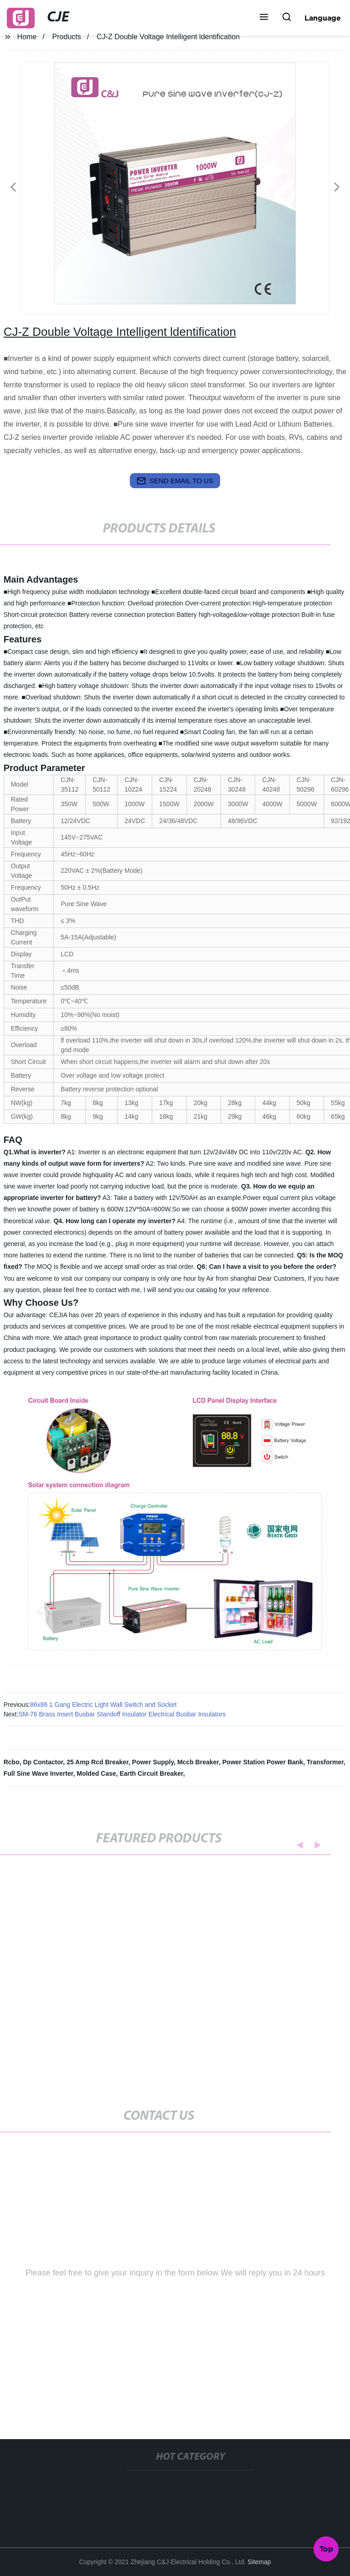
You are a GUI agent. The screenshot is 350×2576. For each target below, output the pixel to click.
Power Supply (153, 1762)
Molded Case (96, 1773)
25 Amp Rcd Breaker (98, 1762)
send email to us (175, 480)
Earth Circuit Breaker (151, 1773)
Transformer (325, 1762)
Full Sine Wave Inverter (38, 1773)
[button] (263, 18)
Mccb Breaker (198, 1762)
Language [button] (322, 18)
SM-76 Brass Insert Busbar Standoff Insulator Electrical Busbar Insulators (122, 1714)
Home (27, 37)
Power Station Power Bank (262, 1762)
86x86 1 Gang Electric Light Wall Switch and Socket (103, 1704)
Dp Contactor (43, 1762)
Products (66, 37)
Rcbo (12, 1762)
